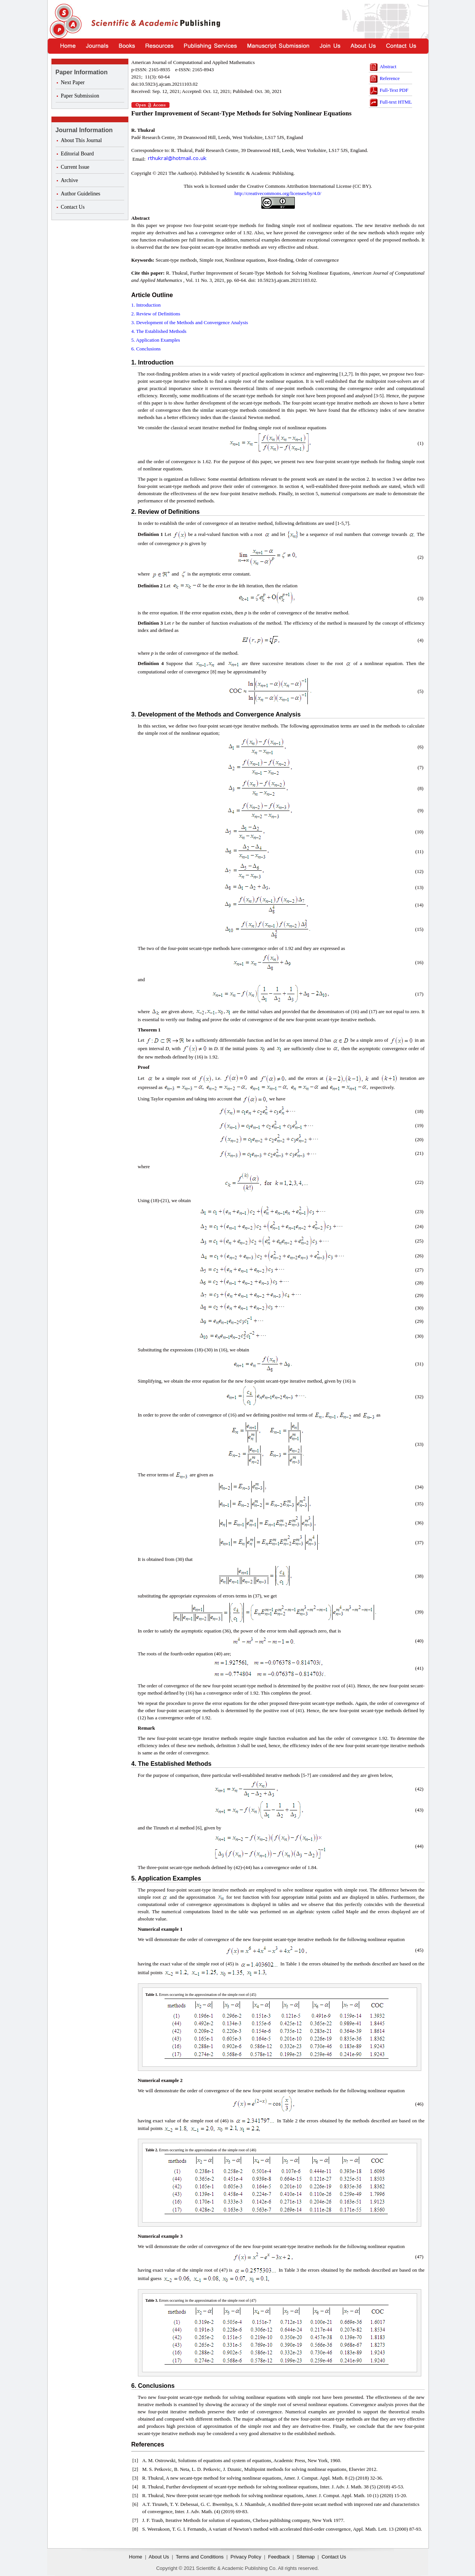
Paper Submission (80, 96)
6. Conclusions (146, 349)
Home (135, 2557)
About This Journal (81, 140)
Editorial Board (77, 154)
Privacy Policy (246, 2557)
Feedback (279, 2557)
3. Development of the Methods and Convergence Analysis (189, 322)
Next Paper (73, 82)
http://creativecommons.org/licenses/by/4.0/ (278, 193)
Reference (384, 78)
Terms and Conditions (200, 2557)
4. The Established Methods (159, 331)
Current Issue (75, 167)
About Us (159, 2557)
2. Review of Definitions (156, 314)
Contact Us (73, 207)
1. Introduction (146, 305)
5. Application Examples (155, 340)
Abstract (383, 66)
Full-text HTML (390, 102)
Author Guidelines (81, 194)
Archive (69, 180)
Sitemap (306, 2557)
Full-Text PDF (388, 90)
